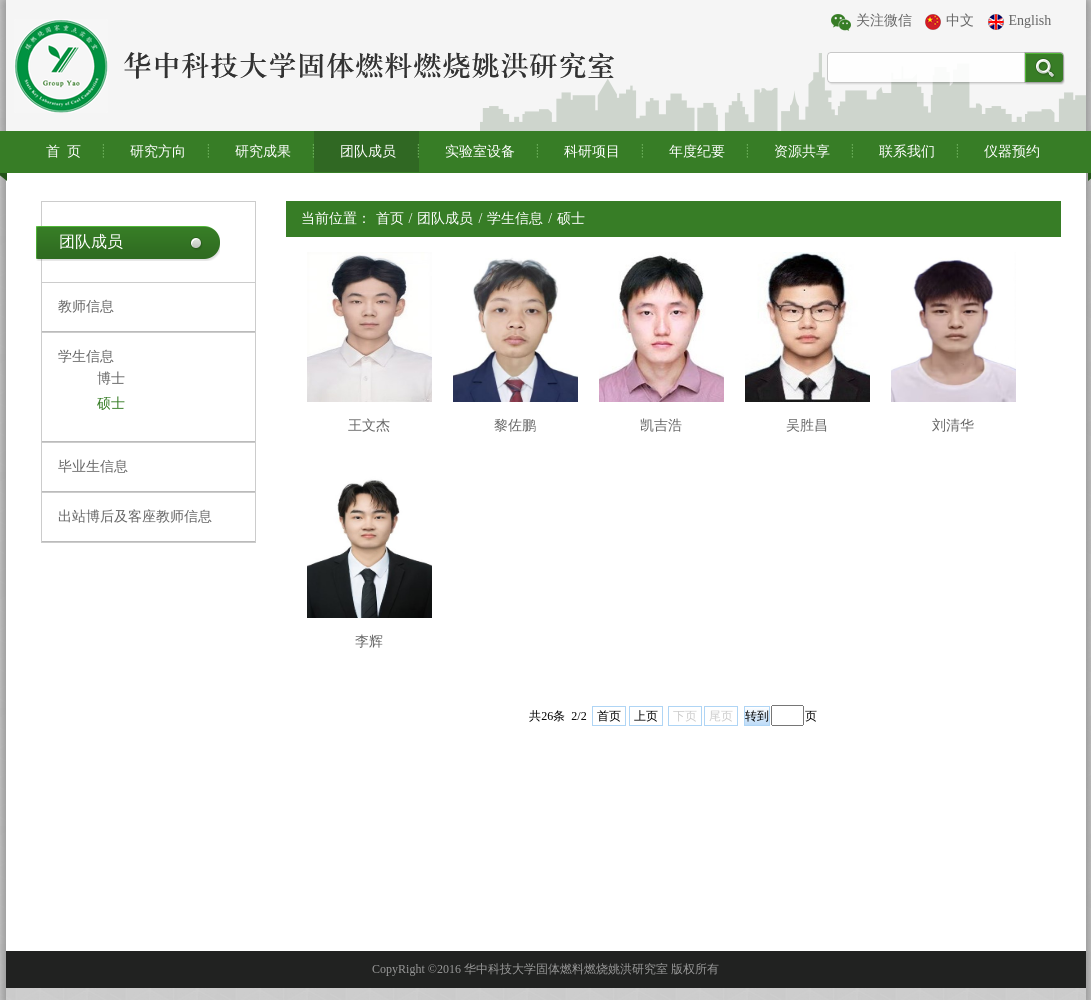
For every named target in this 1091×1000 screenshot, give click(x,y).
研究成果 (263, 151)
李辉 (369, 641)
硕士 (111, 403)
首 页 (63, 151)
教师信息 (86, 306)
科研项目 (592, 151)
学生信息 (86, 356)
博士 (111, 378)
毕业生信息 (93, 466)
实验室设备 (480, 151)
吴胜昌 (807, 425)
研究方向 (158, 151)
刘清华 (953, 425)
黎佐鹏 (515, 425)
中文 (949, 21)
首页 (390, 218)
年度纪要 (697, 151)
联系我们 (907, 151)
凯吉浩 (661, 425)
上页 (646, 716)
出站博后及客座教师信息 (135, 516)
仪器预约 (1012, 151)
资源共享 (802, 151)
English (1020, 21)
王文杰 (369, 425)
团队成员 (368, 151)
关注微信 (871, 22)
